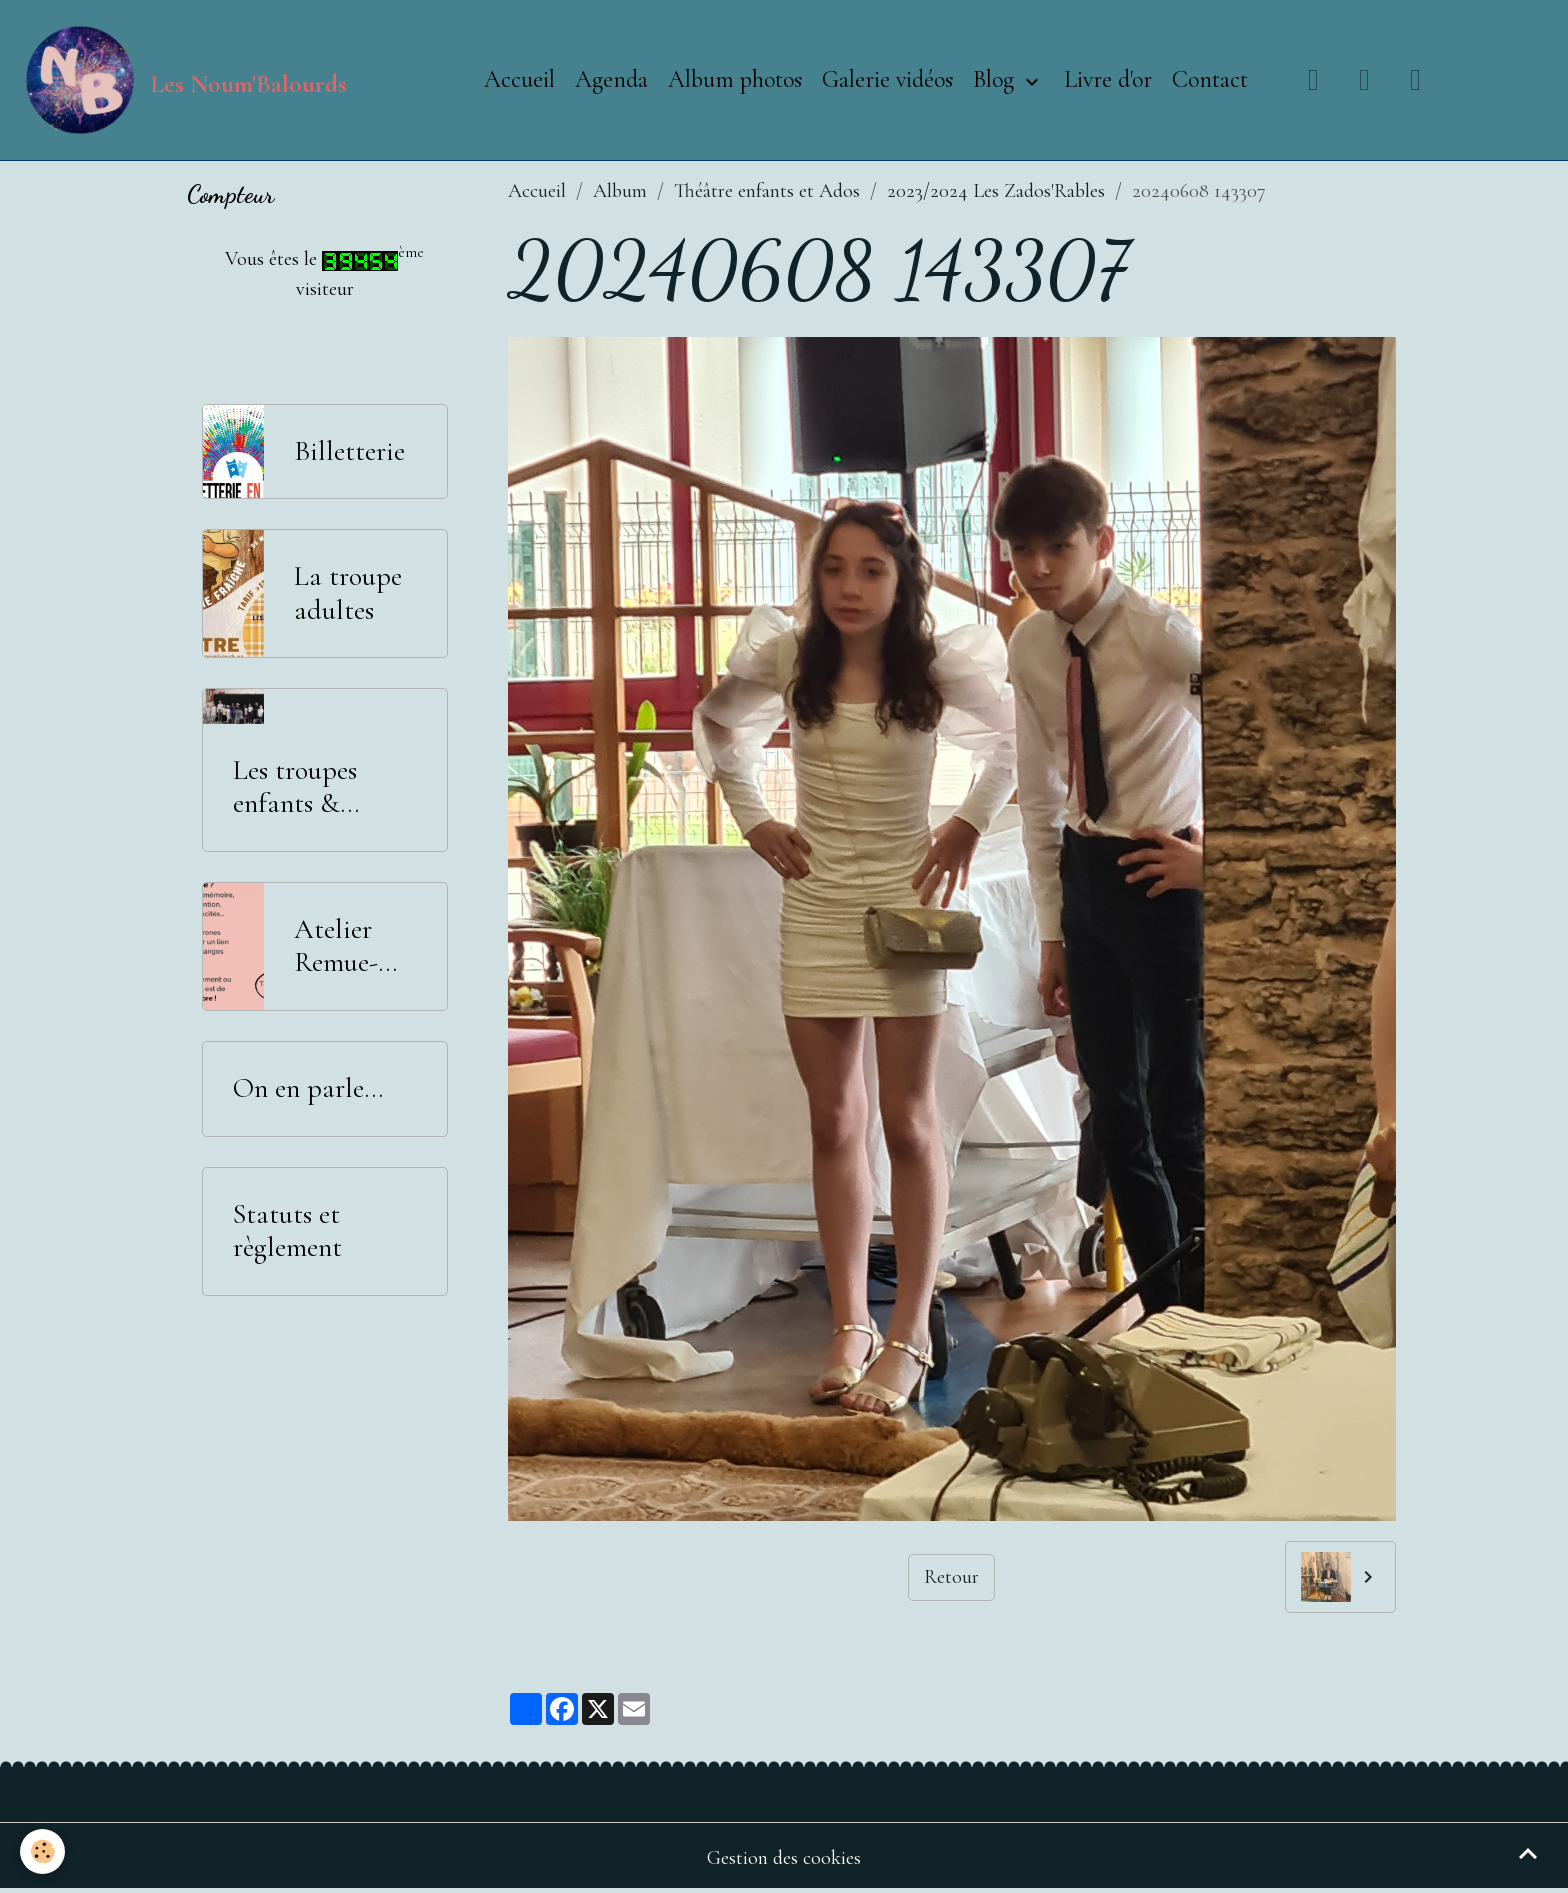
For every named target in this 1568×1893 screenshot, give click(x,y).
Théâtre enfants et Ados (767, 191)
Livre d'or (1108, 79)
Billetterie (349, 451)
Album (620, 191)
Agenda (611, 79)
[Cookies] (42, 1851)
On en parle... (308, 1088)
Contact (1210, 79)
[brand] (183, 80)
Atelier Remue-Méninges (345, 946)
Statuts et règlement (287, 1231)
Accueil (519, 79)
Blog (996, 79)
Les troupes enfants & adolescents (295, 787)
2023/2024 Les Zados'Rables (996, 191)
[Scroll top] (1528, 1853)
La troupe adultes (348, 593)
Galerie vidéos (887, 79)
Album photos (735, 79)
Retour (951, 1577)
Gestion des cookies (784, 1858)
